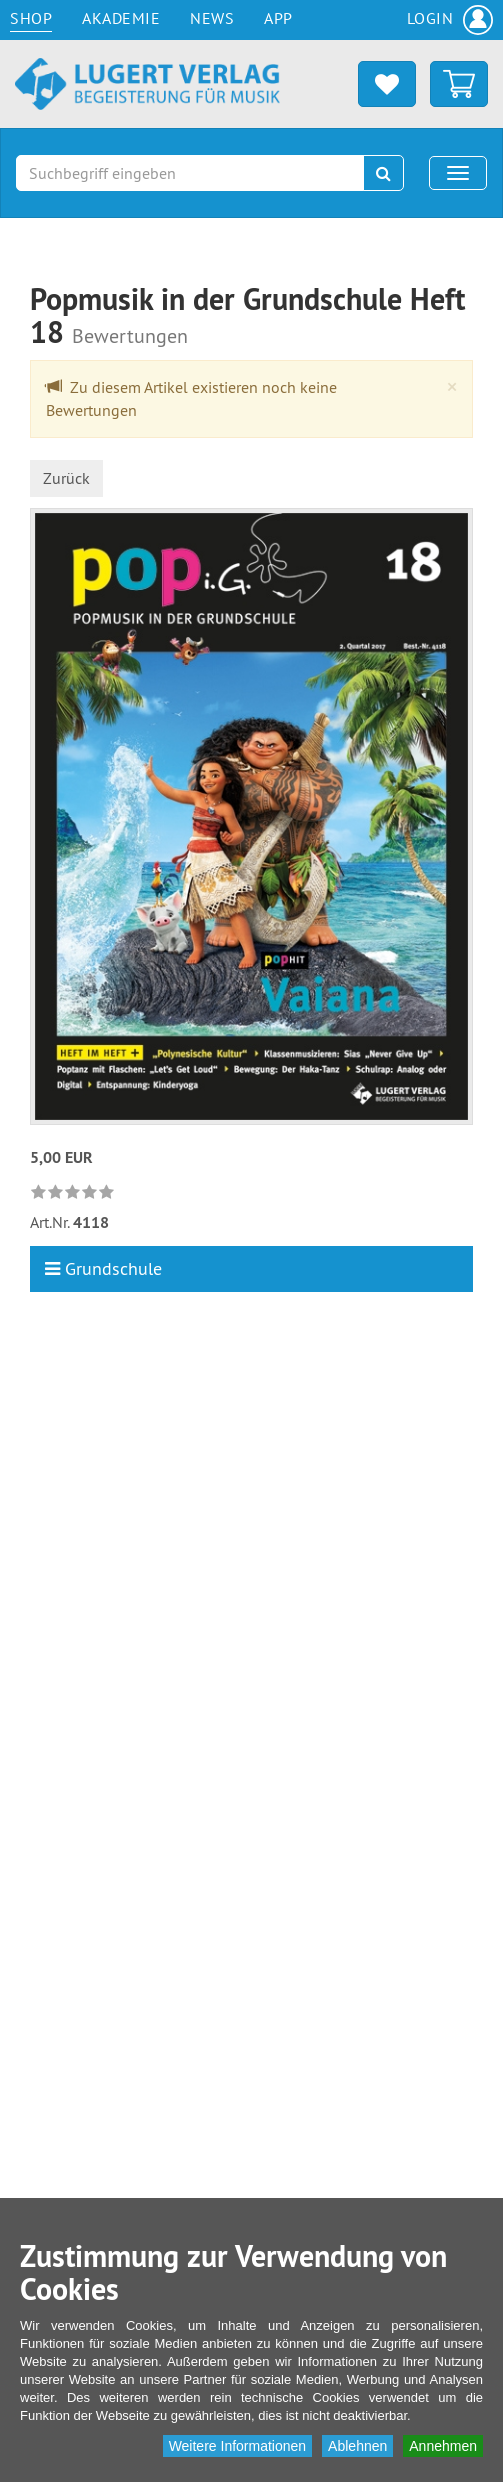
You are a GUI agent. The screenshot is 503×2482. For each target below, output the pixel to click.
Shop (31, 18)
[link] (75, 1192)
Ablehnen (357, 2446)
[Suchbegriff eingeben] (190, 173)
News (212, 18)
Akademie (121, 18)
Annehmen (443, 2446)
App (278, 18)
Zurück (66, 478)
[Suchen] (383, 173)
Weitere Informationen (237, 2446)
